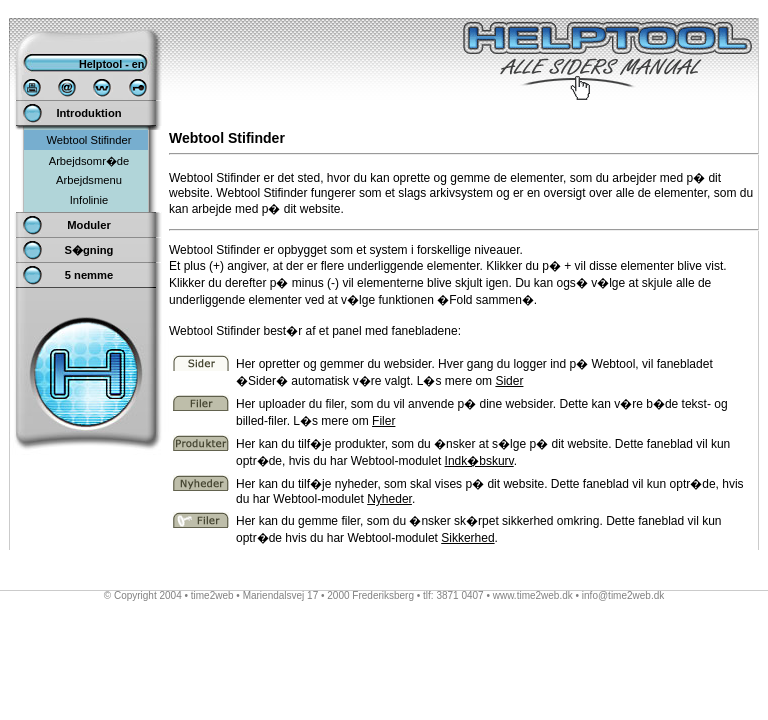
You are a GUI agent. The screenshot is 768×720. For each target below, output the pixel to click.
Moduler (89, 225)
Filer (383, 421)
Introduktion (88, 113)
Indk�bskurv (479, 461)
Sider (509, 381)
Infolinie (89, 200)
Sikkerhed (467, 538)
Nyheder (389, 499)
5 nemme (89, 275)
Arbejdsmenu (89, 180)
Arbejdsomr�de (89, 161)
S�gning (89, 250)
